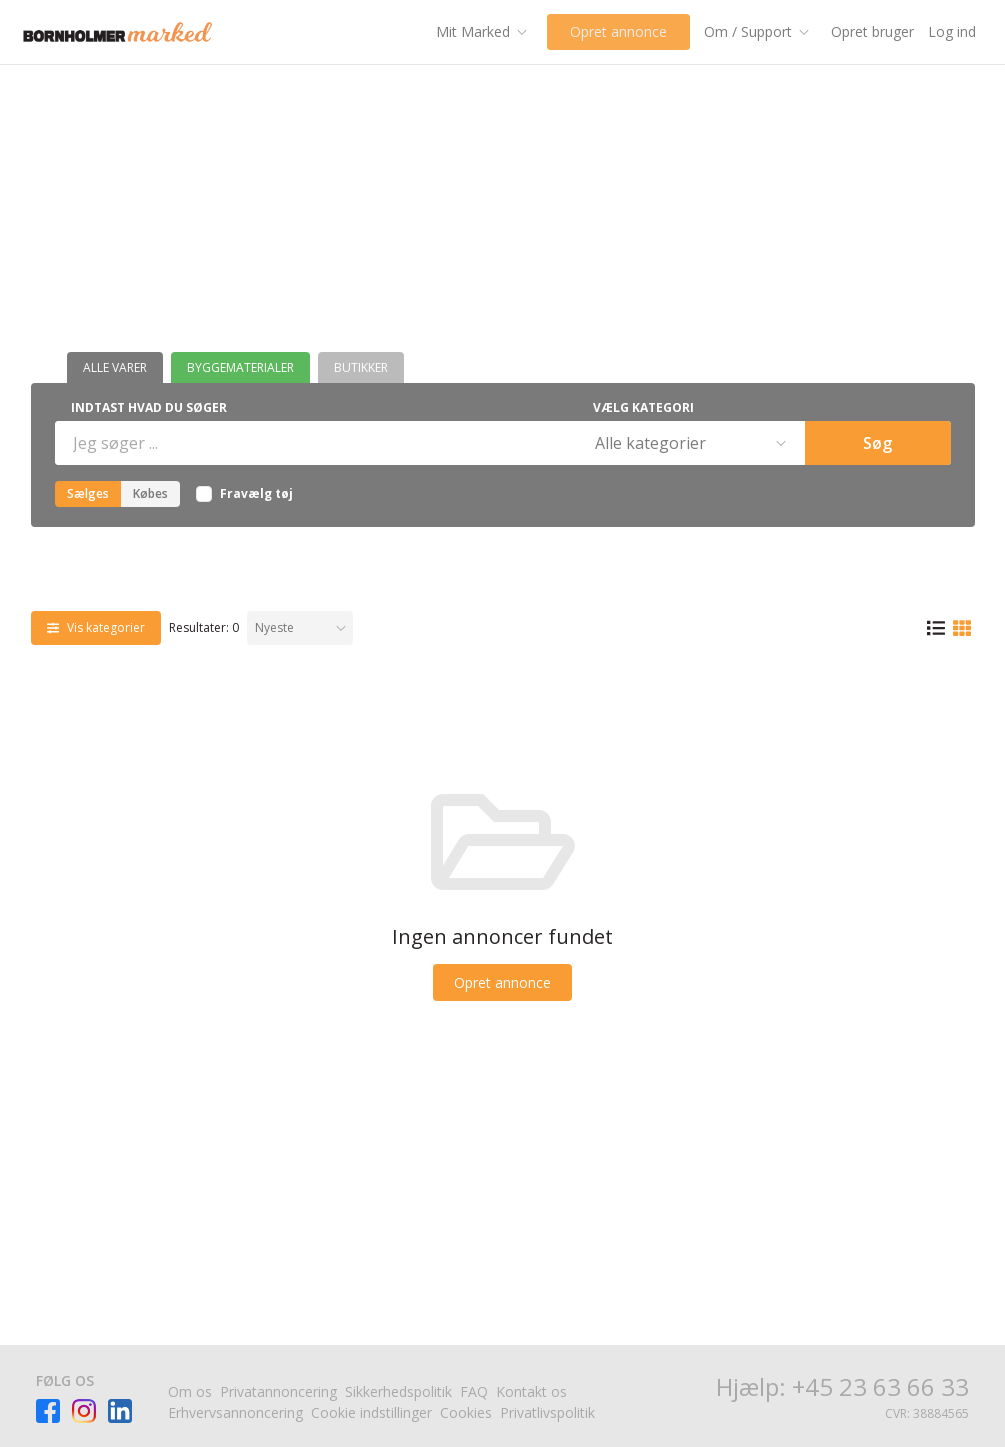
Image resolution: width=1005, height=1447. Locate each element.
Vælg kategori (643, 407)
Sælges (88, 493)
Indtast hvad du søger (149, 407)
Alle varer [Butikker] (115, 367)
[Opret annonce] (502, 982)
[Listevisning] (936, 628)
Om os (190, 1391)
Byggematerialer (240, 367)
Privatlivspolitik (547, 1412)
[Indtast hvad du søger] (314, 443)
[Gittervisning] (962, 628)
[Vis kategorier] (96, 628)
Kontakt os (531, 1391)
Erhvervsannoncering (235, 1412)
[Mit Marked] (474, 32)
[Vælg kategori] (689, 443)
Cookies (466, 1412)
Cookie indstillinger (371, 1412)
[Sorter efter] (300, 628)
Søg (877, 443)
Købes (150, 493)
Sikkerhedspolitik (398, 1391)
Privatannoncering (278, 1391)
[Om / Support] (756, 32)
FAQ (474, 1391)
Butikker (361, 367)
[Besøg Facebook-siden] (48, 1411)
